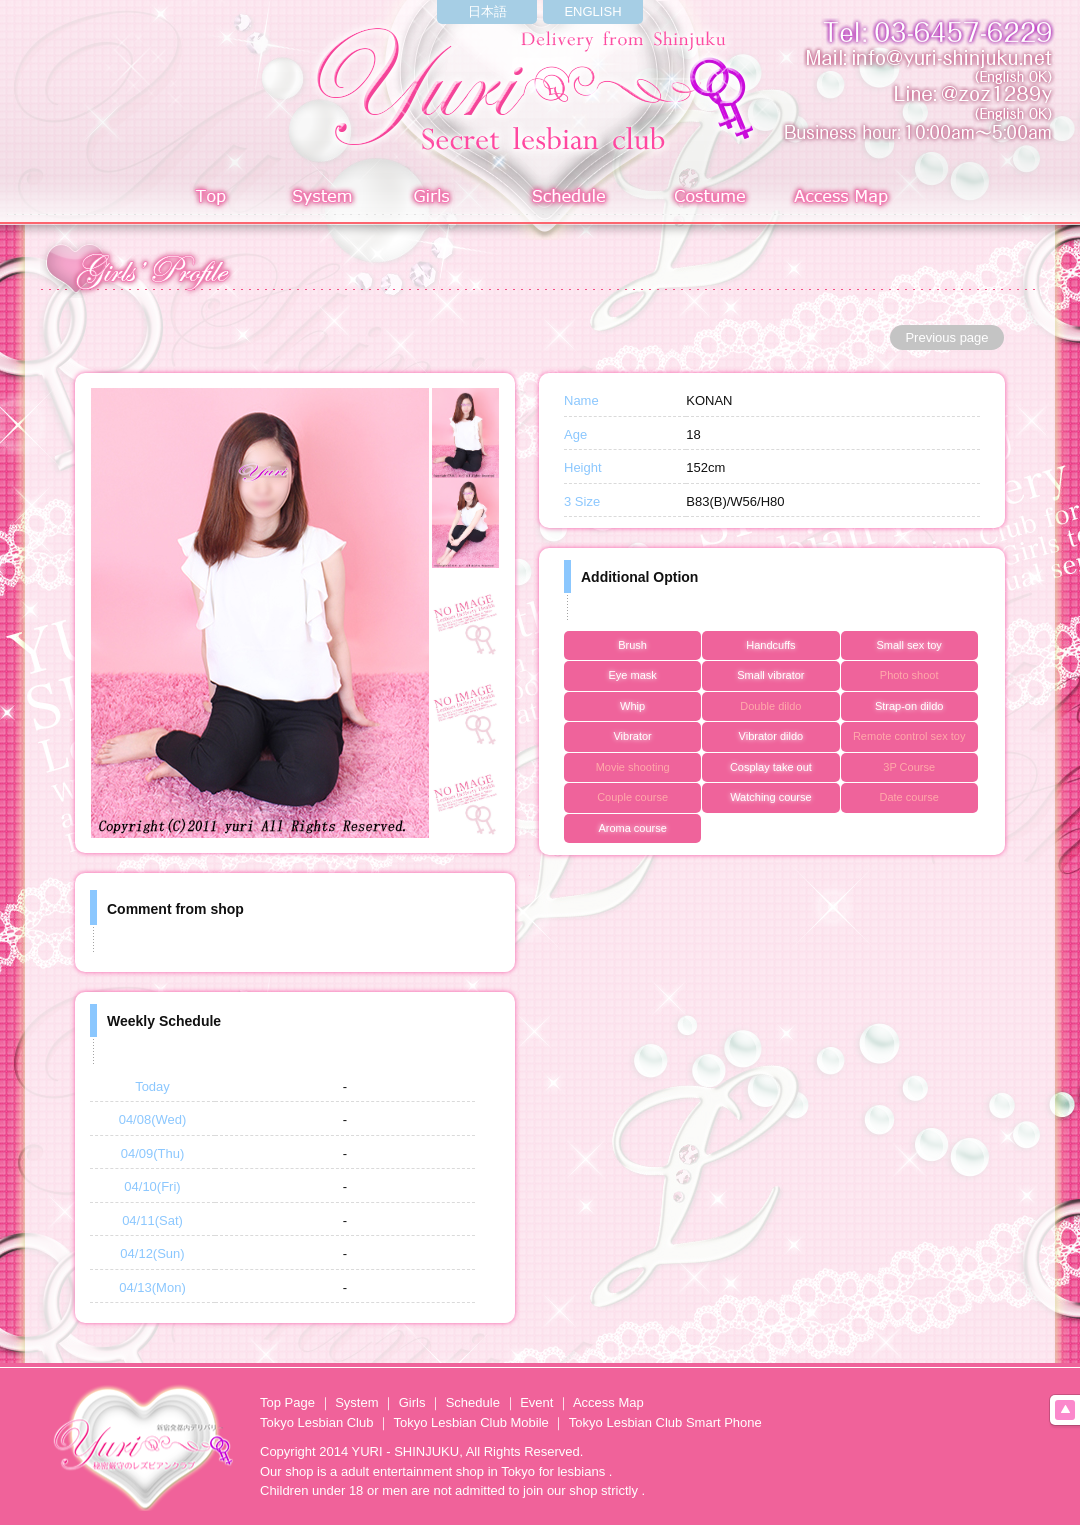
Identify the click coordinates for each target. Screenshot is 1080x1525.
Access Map (845, 199)
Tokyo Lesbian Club (316, 1422)
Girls (436, 199)
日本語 (487, 11)
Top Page (287, 1402)
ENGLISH (592, 11)
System (319, 199)
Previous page (946, 337)
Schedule (570, 199)
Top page (211, 199)
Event (536, 1402)
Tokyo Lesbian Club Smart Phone (665, 1422)
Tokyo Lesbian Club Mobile (470, 1422)
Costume (711, 199)
